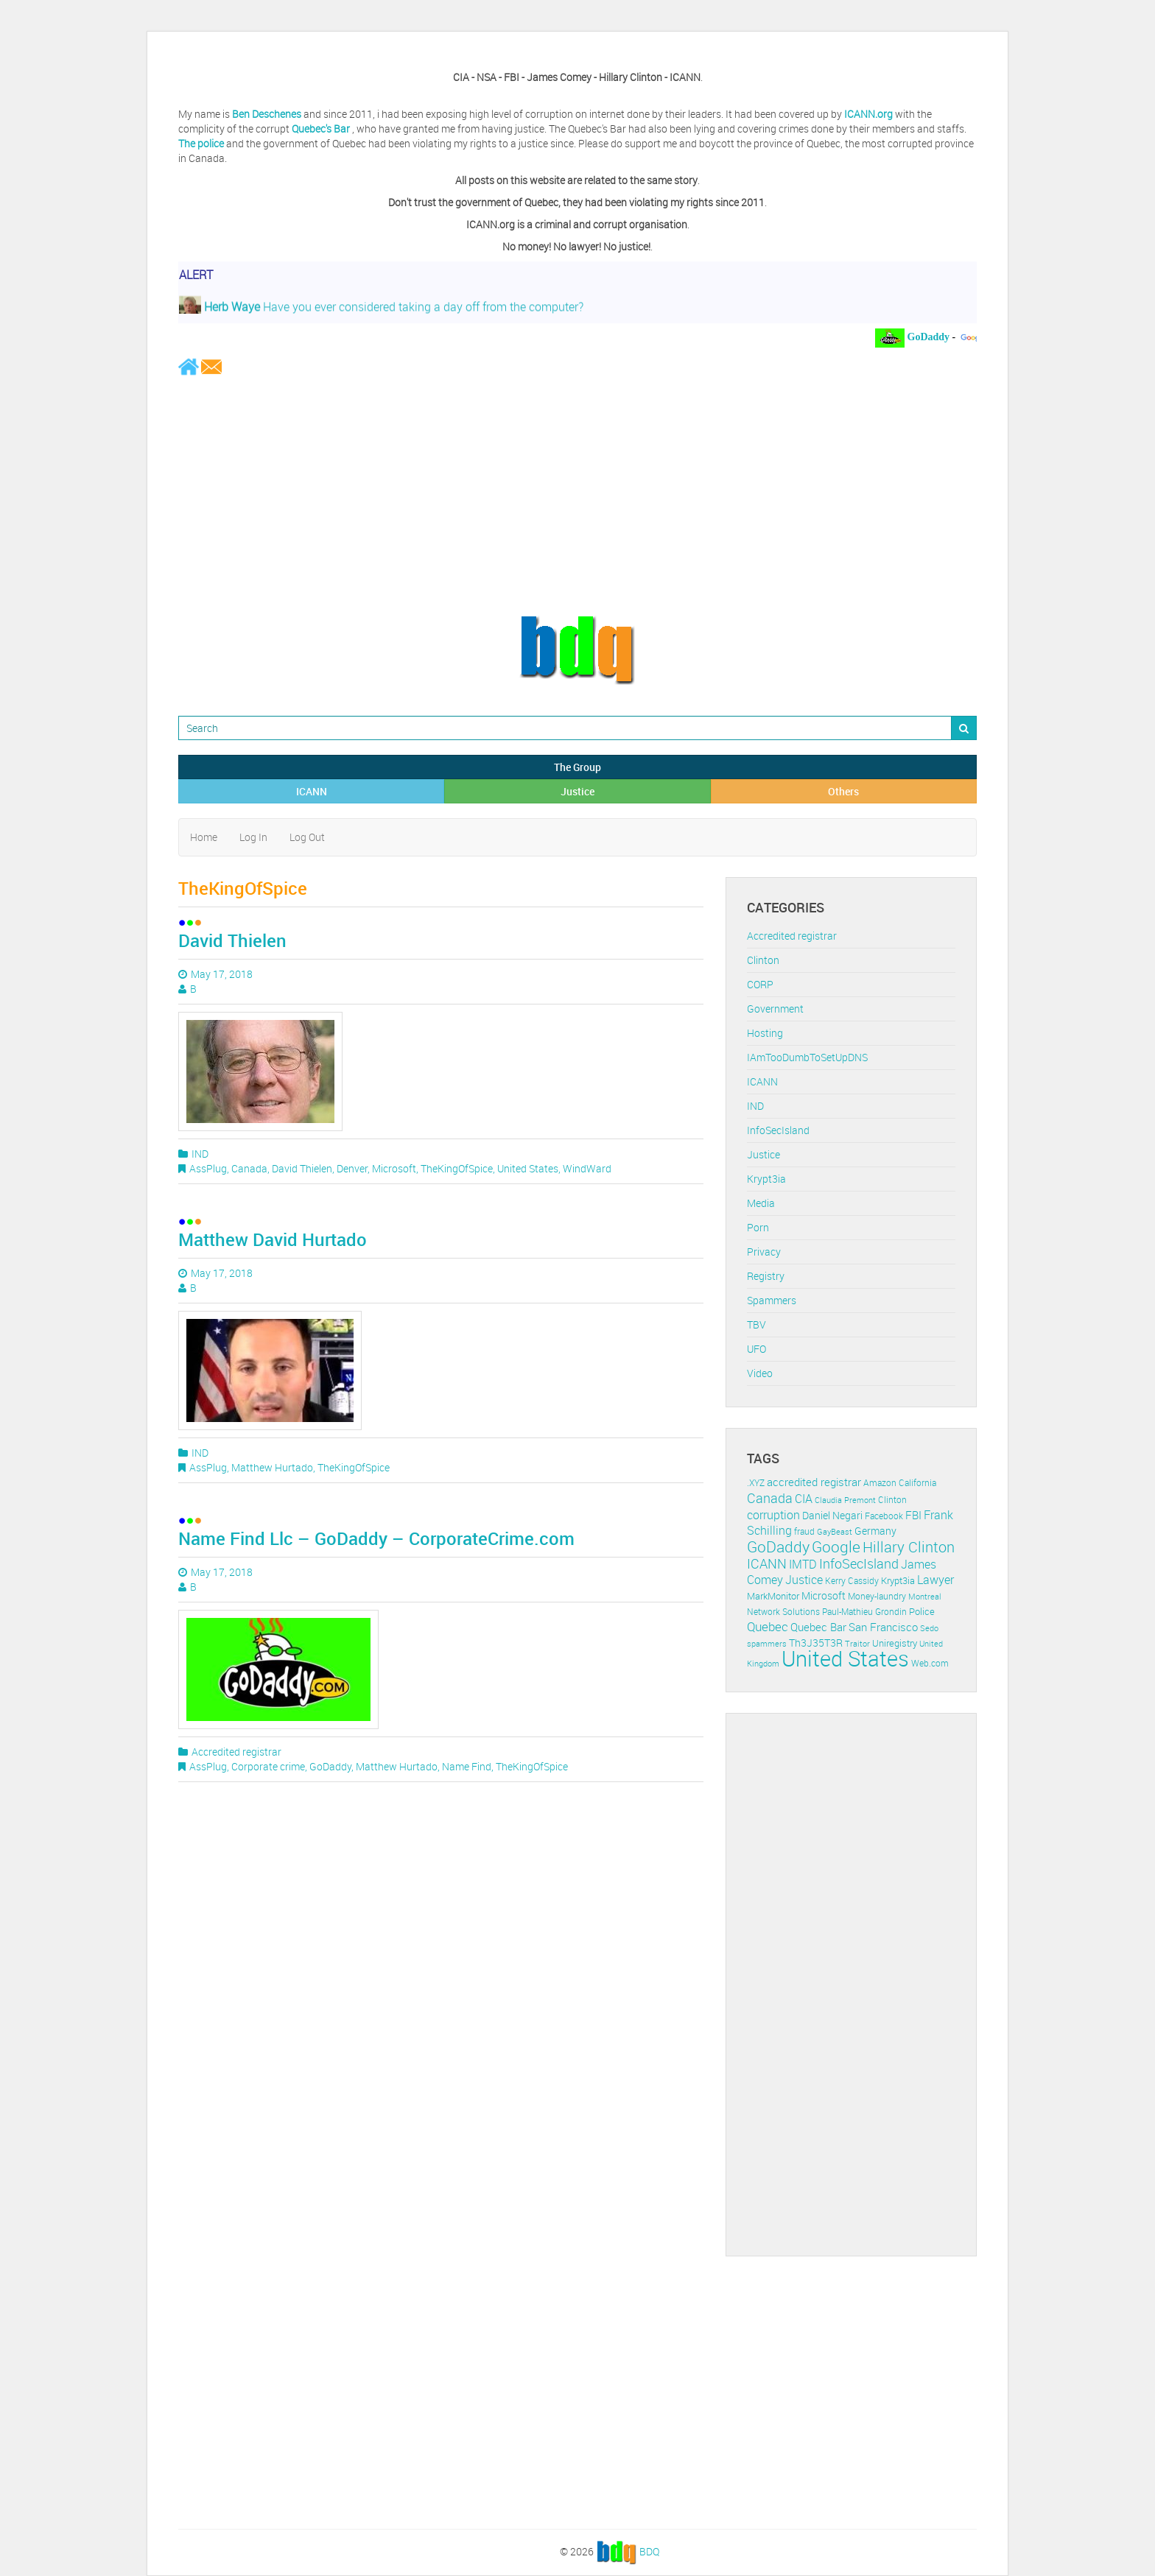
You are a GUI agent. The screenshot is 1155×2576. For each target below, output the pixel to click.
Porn (758, 1227)
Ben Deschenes (266, 114)
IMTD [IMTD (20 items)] (803, 1564)
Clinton (763, 960)
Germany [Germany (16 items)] (875, 1531)
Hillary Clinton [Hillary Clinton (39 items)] (909, 1547)
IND (200, 1154)
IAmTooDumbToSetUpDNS (807, 1057)
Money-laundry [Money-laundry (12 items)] (877, 1596)
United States (527, 1168)
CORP (760, 984)
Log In (253, 837)
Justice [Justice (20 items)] (804, 1580)
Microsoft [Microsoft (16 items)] (823, 1595)
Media (761, 1203)
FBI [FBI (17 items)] (913, 1515)
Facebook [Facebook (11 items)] (884, 1515)
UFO (756, 1349)
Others (843, 791)
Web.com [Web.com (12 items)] (930, 1663)
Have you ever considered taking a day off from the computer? (381, 312)
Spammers (771, 1300)
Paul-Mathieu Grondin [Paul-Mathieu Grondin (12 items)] (864, 1611)
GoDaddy (330, 1766)
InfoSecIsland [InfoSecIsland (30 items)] (859, 1563)
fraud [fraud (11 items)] (804, 1531)
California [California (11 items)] (917, 1482)
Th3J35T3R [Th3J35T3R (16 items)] (816, 1643)
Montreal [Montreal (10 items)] (924, 1596)
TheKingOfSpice (457, 1168)
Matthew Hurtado (272, 1467)
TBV (756, 1324)
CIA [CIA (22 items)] (803, 1499)
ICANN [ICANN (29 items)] (767, 1563)
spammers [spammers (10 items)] (767, 1643)
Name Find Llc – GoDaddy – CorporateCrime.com (376, 1538)
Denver (352, 1168)
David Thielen (232, 940)
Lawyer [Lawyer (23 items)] (935, 1580)
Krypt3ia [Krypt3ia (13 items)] (898, 1580)
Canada (249, 1168)
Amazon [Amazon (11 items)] (879, 1482)
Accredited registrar (236, 1752)
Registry (765, 1276)
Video (760, 1373)
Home (203, 837)
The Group (577, 767)
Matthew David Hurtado (272, 1239)
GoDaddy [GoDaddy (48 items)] (778, 1546)
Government (775, 1009)
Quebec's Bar (322, 129)
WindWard (587, 1168)
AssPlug (208, 1168)
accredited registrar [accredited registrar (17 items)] (814, 1482)
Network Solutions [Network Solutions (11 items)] (783, 1611)
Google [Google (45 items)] (836, 1546)
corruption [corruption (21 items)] (773, 1515)
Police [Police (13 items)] (922, 1611)
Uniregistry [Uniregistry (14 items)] (894, 1643)
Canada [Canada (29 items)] (770, 1498)
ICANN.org (868, 114)
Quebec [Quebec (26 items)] (767, 1626)
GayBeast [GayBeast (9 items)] (834, 1532)
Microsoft (394, 1168)
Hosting (765, 1033)
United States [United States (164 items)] (845, 1658)
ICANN (311, 791)
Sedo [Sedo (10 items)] (929, 1627)
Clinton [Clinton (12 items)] (892, 1499)
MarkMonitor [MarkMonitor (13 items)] (773, 1595)
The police (201, 143)
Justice (577, 791)
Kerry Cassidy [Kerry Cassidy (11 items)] (852, 1580)
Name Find (466, 1766)
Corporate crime (268, 1766)
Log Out (307, 837)
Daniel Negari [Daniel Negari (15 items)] (832, 1515)
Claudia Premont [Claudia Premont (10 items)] (845, 1499)
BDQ (649, 2551)
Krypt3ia (766, 1179)
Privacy (764, 1252)
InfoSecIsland (778, 1130)
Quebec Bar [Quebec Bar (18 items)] (818, 1626)
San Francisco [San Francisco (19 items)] (883, 1626)
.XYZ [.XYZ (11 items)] (756, 1482)
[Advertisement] (577, 495)
